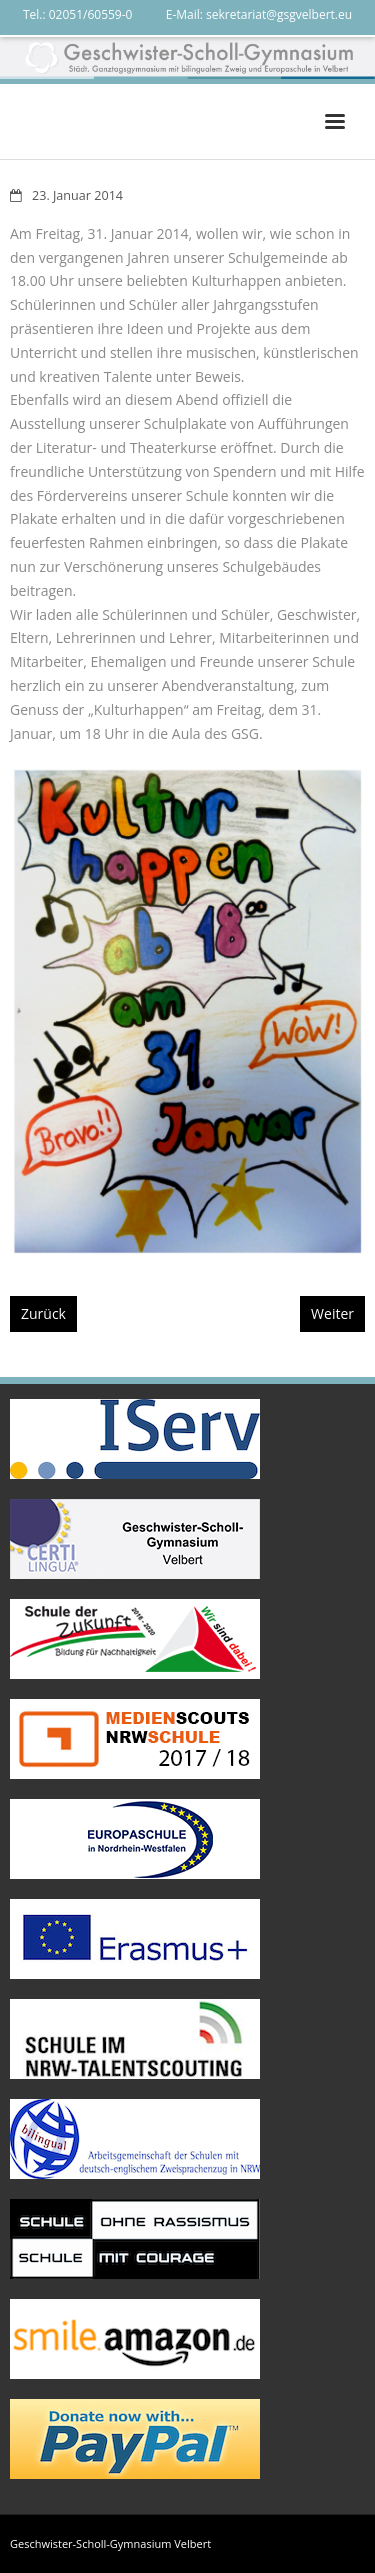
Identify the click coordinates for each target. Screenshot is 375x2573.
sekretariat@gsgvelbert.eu (279, 14)
